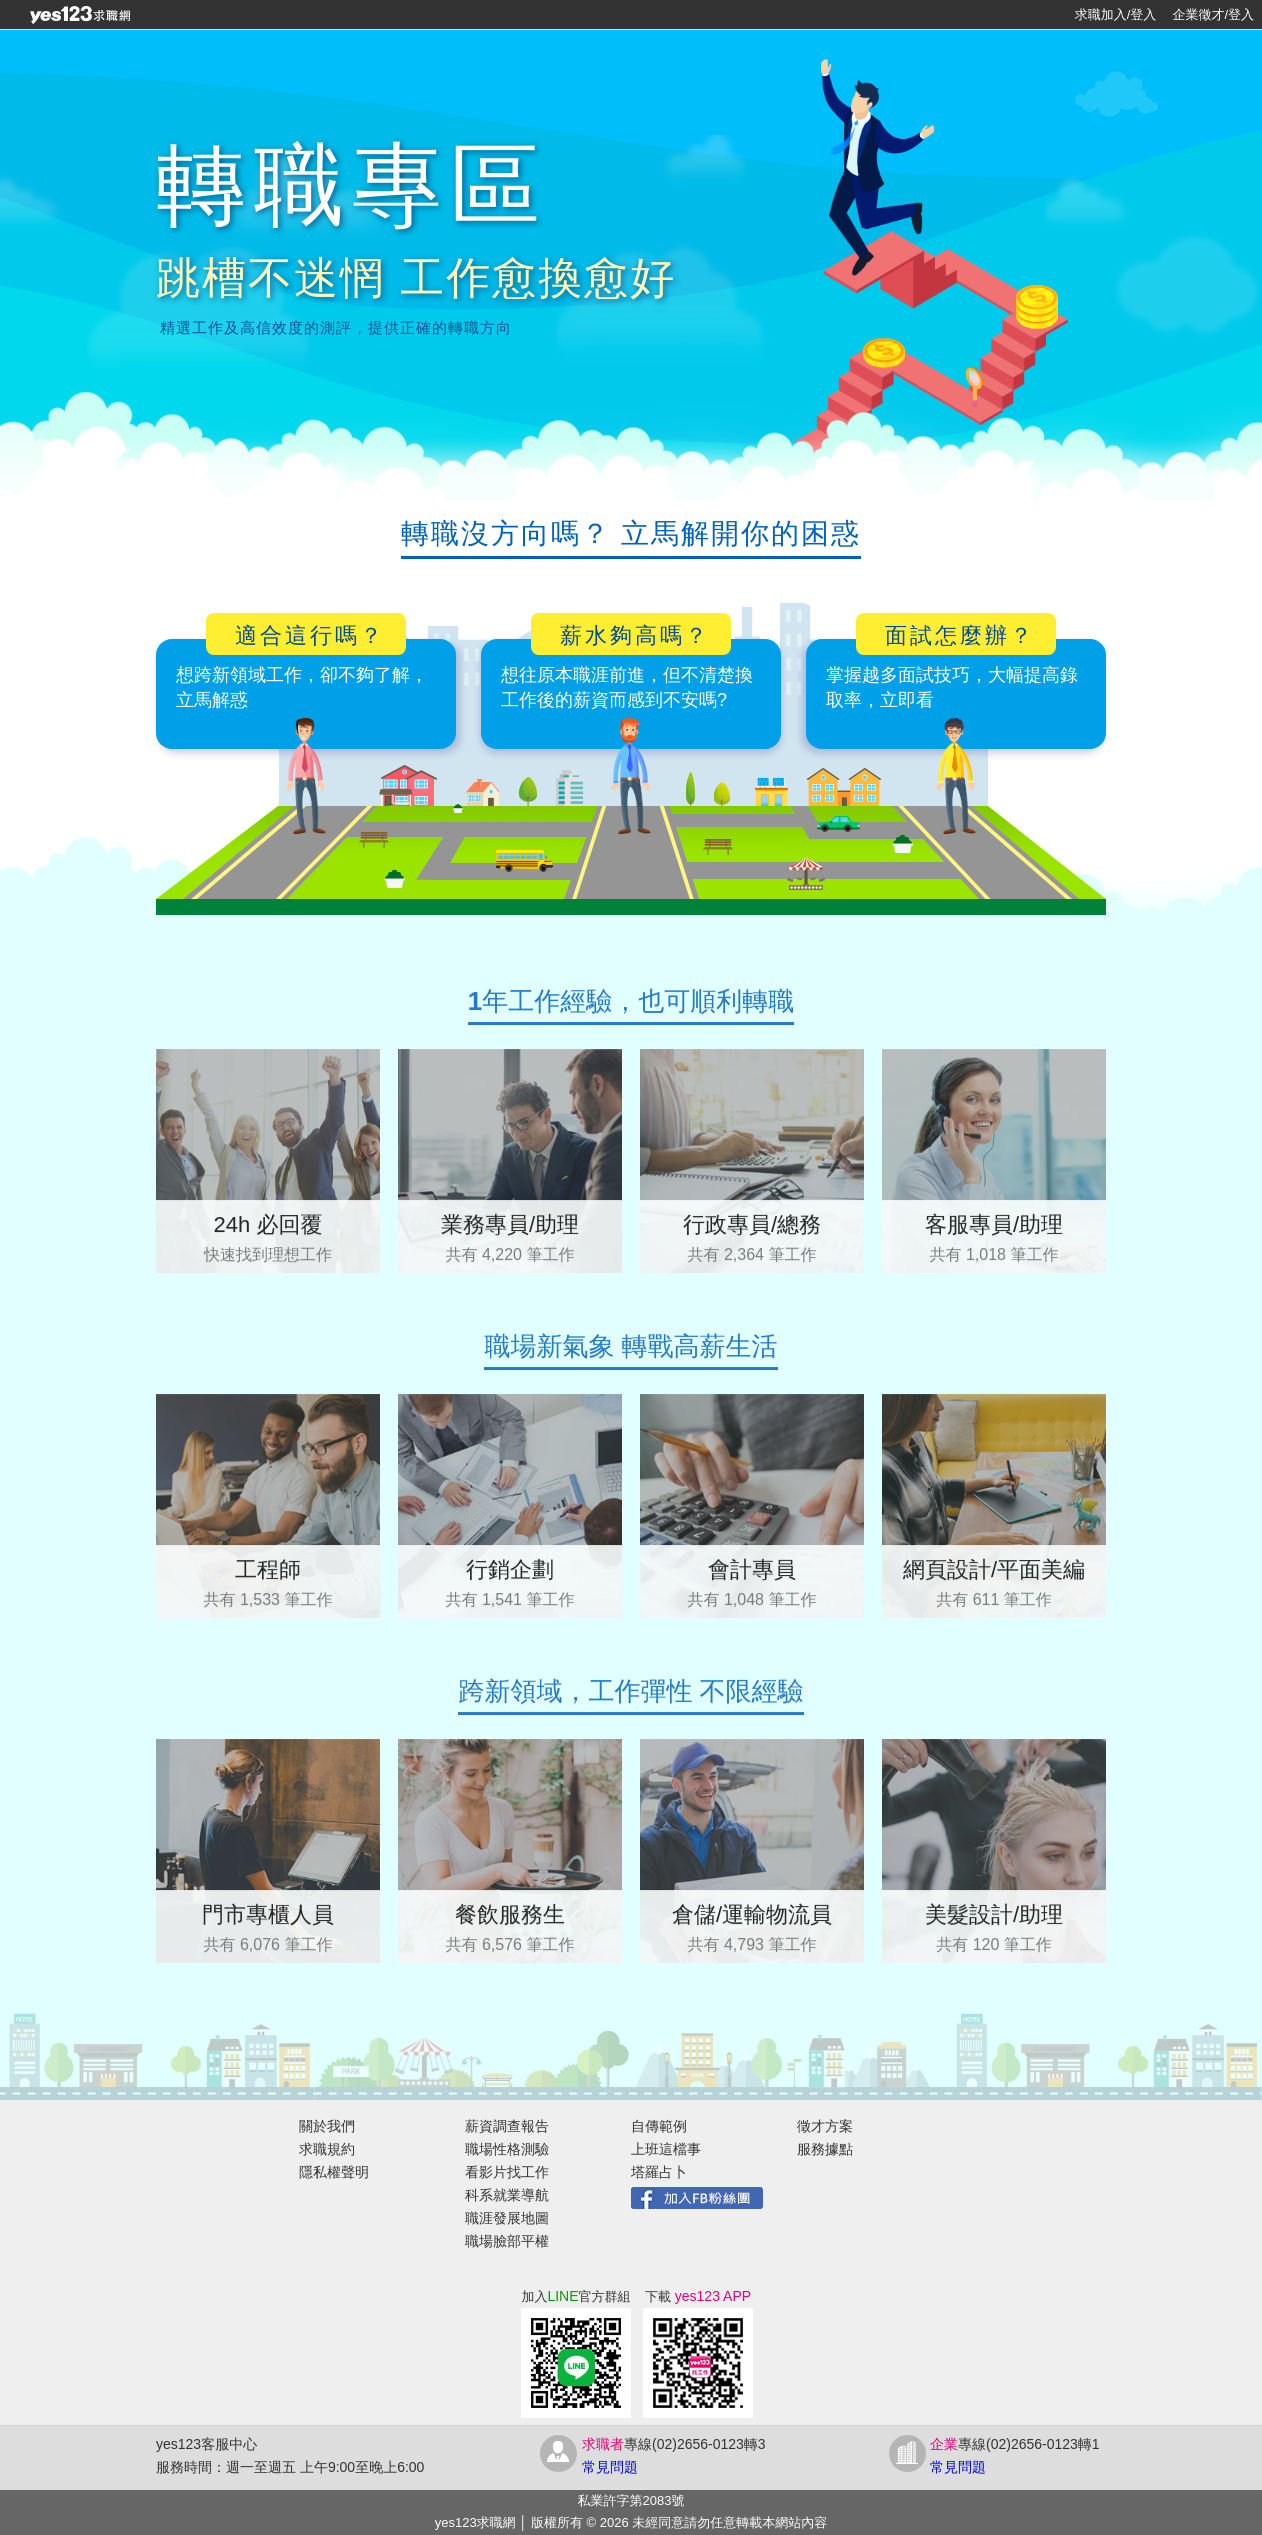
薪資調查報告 (507, 2126)
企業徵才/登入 (1213, 14)
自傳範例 (659, 2126)
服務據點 (825, 2149)
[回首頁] (80, 15)
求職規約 (327, 2149)
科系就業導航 (507, 2195)
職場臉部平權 (507, 2241)
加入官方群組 (575, 2296)
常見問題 (610, 2467)
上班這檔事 (666, 2149)
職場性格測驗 (507, 2149)
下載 (698, 2296)
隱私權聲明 (334, 2172)
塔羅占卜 (659, 2172)
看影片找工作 (507, 2172)
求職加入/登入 (1116, 14)
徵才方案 (825, 2126)
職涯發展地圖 (507, 2218)
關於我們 (327, 2126)
